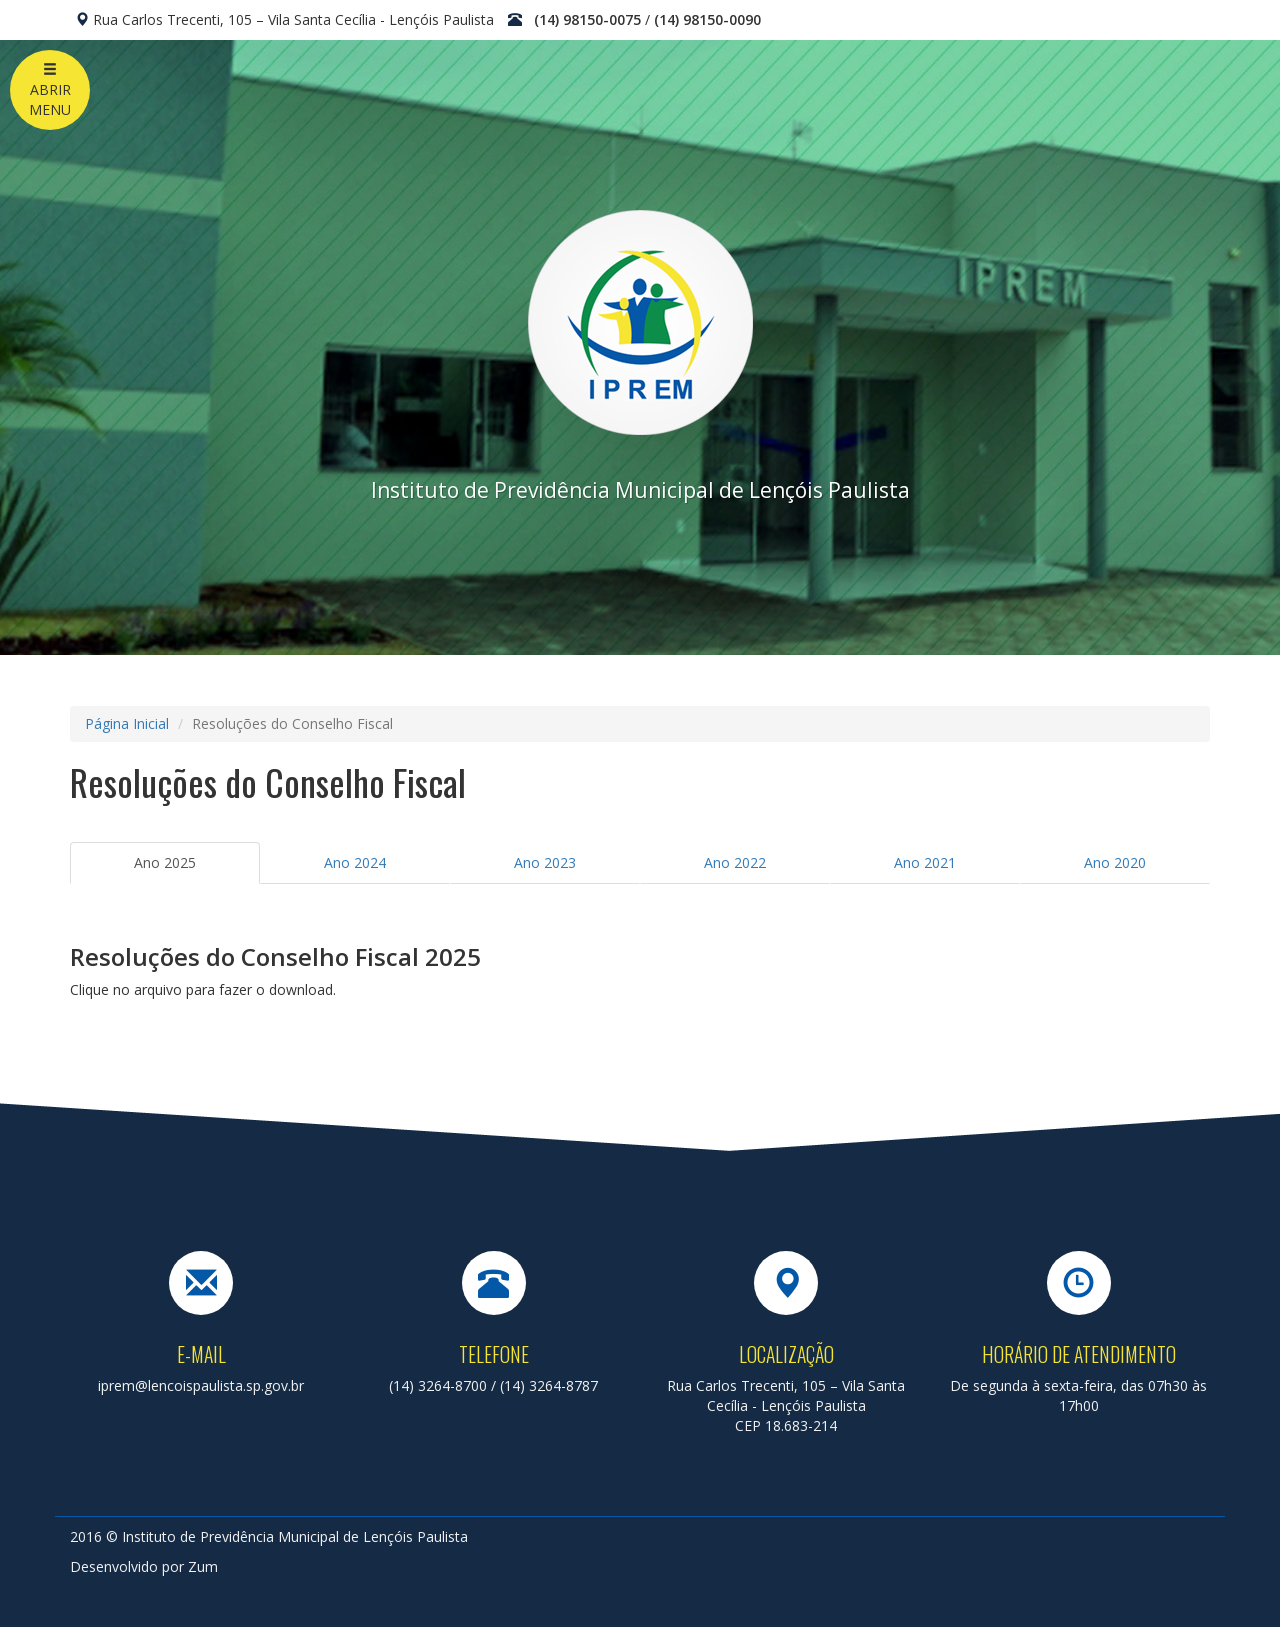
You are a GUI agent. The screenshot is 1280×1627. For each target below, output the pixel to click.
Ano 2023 (545, 862)
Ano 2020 (1115, 862)
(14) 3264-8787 (549, 1385)
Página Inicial (127, 723)
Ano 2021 (925, 862)
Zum (203, 1566)
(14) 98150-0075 (587, 19)
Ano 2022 (735, 862)
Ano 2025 (165, 862)
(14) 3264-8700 (438, 1385)
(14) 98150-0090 (707, 19)
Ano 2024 (355, 862)
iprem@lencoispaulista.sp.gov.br (201, 1385)
